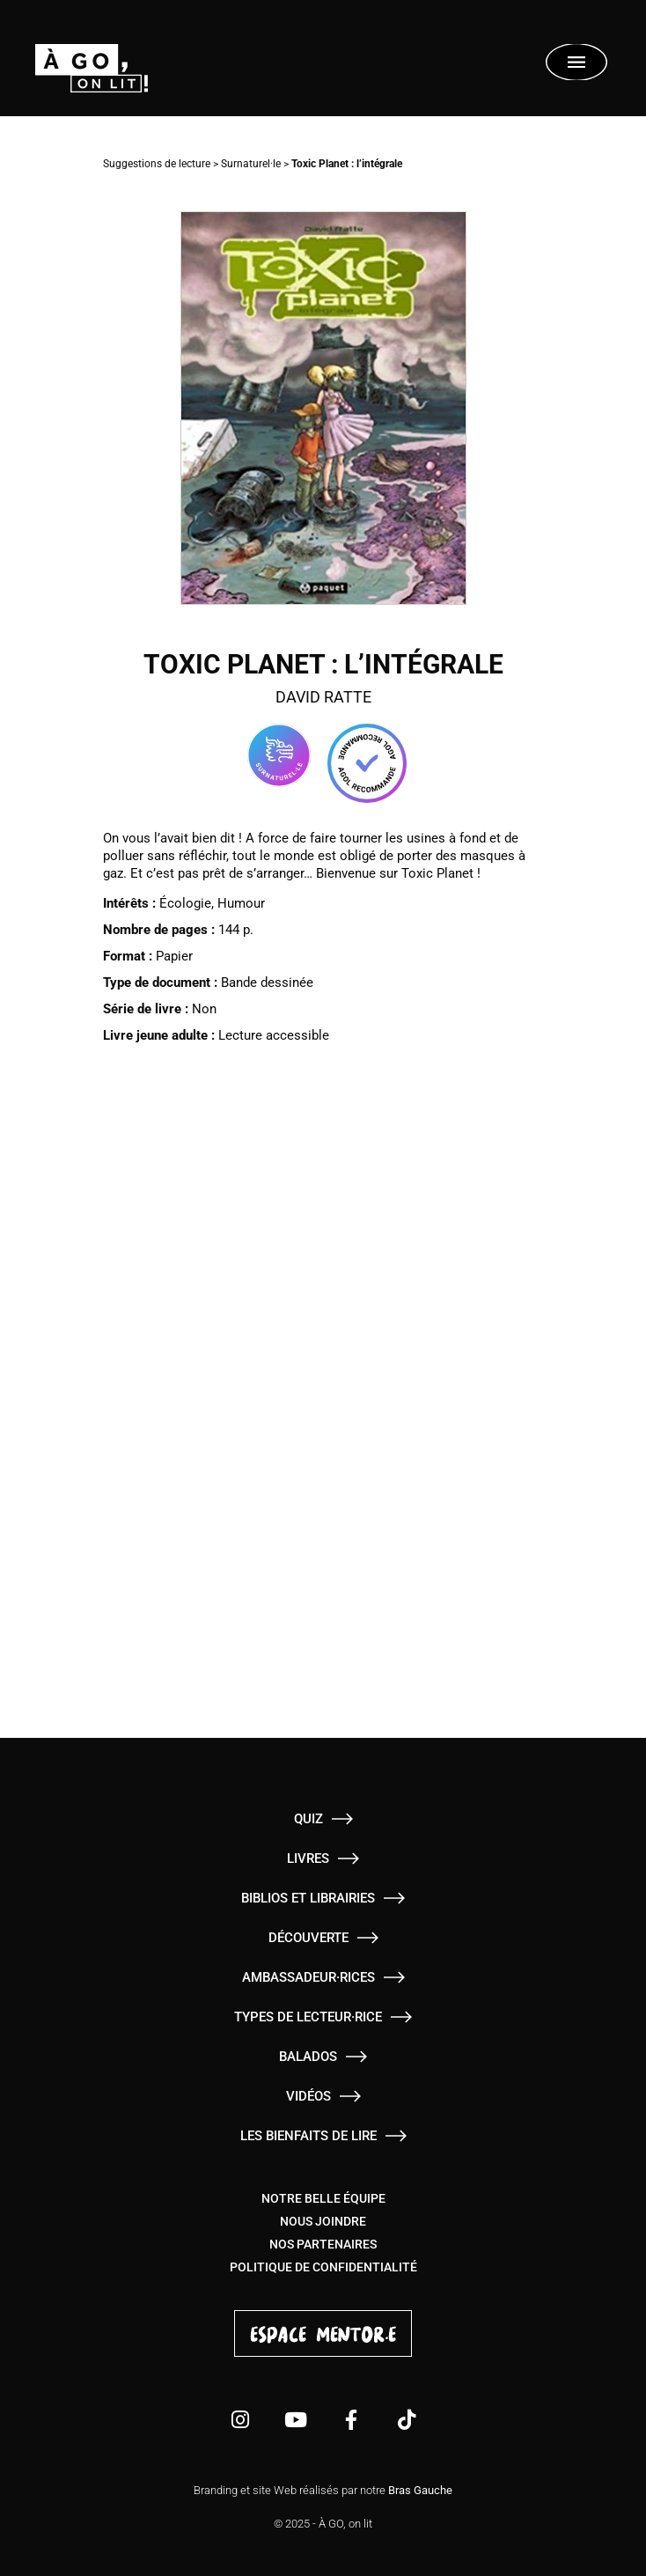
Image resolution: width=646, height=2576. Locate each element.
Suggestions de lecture (156, 164)
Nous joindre (323, 2221)
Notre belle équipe (323, 2198)
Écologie (185, 903)
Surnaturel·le (251, 164)
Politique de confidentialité (323, 2267)
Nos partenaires (323, 2244)
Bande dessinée (267, 982)
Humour (241, 903)
